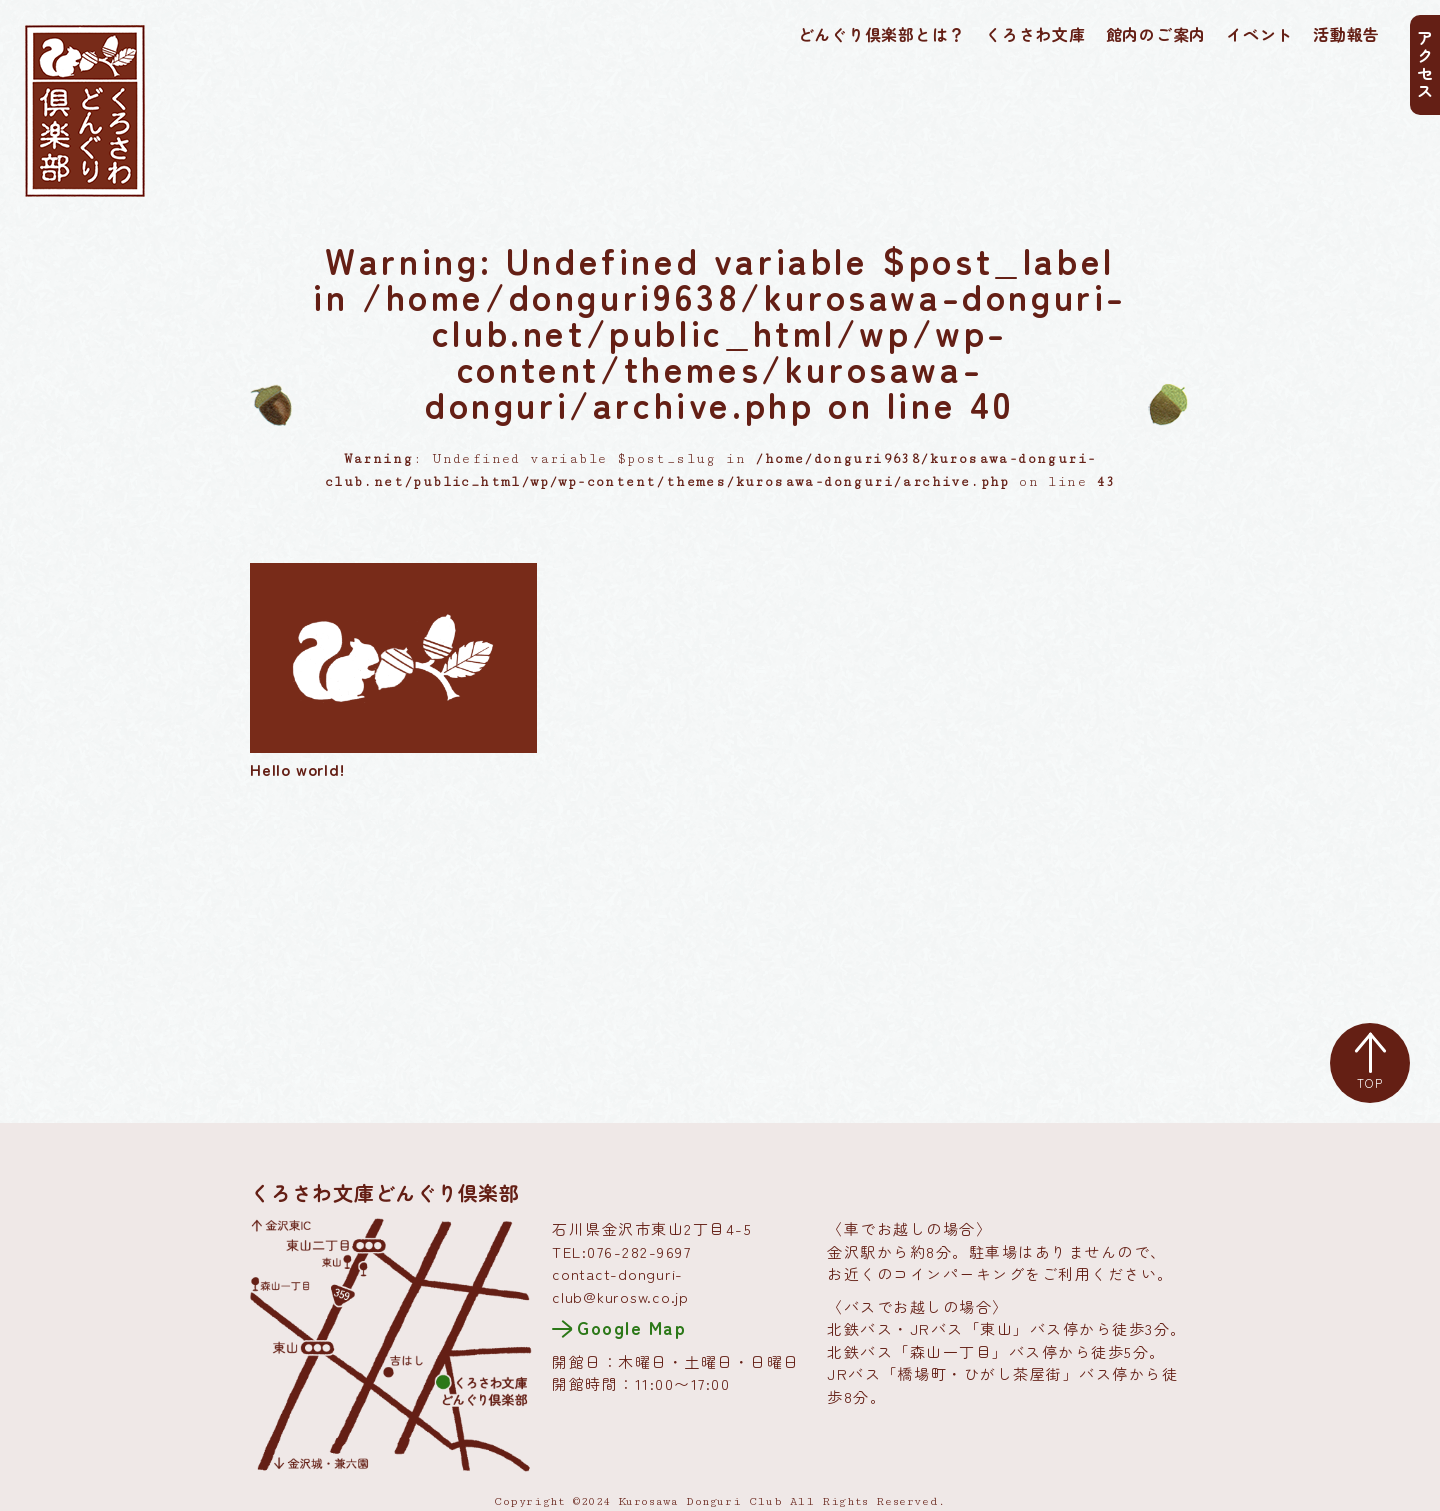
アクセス (1425, 65)
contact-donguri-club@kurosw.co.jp (620, 1285)
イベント (1259, 34)
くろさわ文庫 (1035, 34)
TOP (1370, 1062)
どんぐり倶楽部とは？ (882, 34)
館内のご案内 (1156, 34)
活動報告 (1346, 34)
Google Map (631, 1327)
